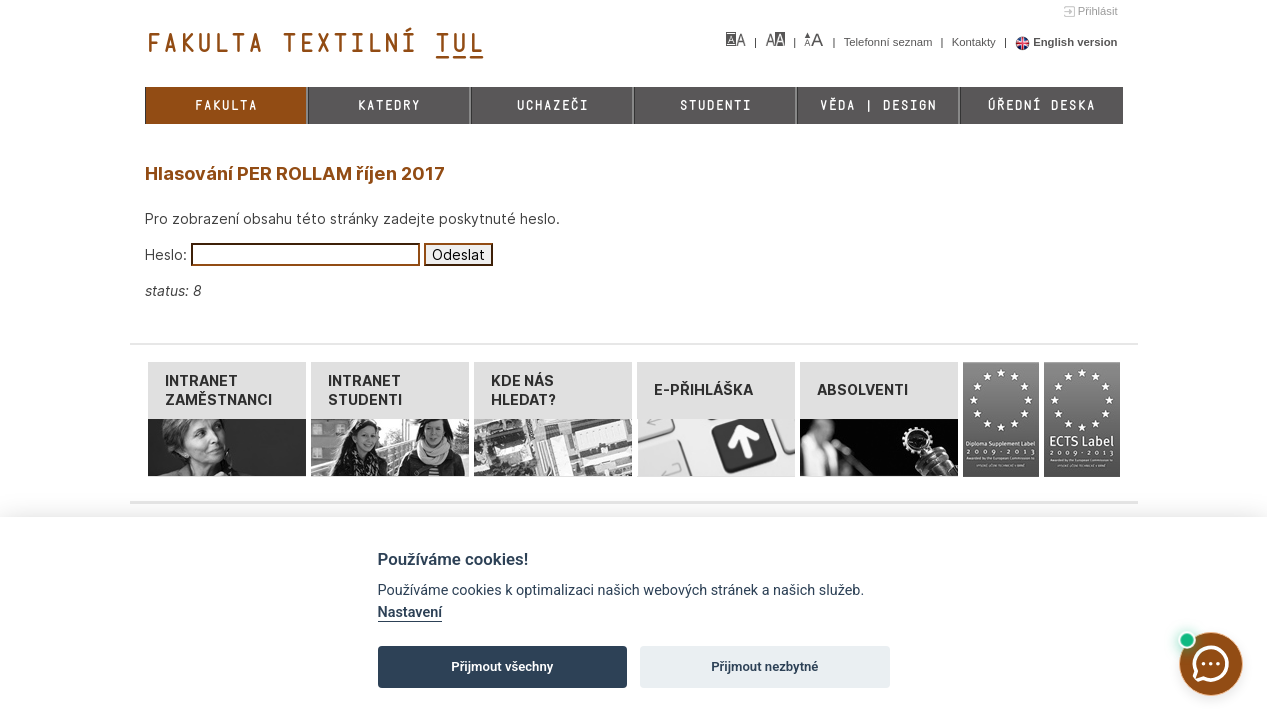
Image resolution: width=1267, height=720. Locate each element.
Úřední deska (1041, 105)
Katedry (388, 105)
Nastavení (410, 612)
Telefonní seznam (890, 42)
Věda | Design (877, 105)
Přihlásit (1098, 11)
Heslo (164, 254)
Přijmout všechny (502, 666)
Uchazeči (552, 105)
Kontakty (975, 42)
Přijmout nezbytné (764, 666)
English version (1066, 42)
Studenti (715, 105)
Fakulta (225, 105)
